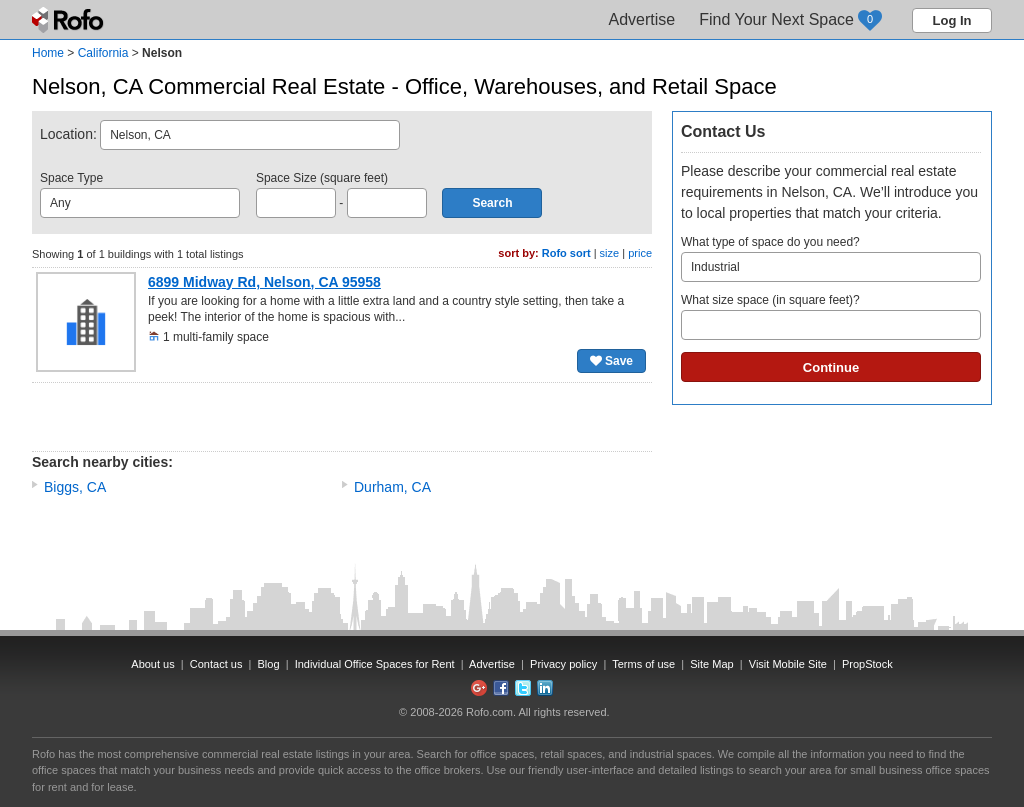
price (640, 253)
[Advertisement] (342, 417)
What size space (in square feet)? (831, 316)
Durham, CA (392, 487)
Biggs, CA (75, 487)
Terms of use (643, 664)
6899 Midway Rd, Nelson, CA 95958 (264, 282)
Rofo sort (566, 253)
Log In (952, 20)
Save (611, 361)
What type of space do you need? (831, 258)
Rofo (69, 20)
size (610, 253)
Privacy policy (563, 664)
